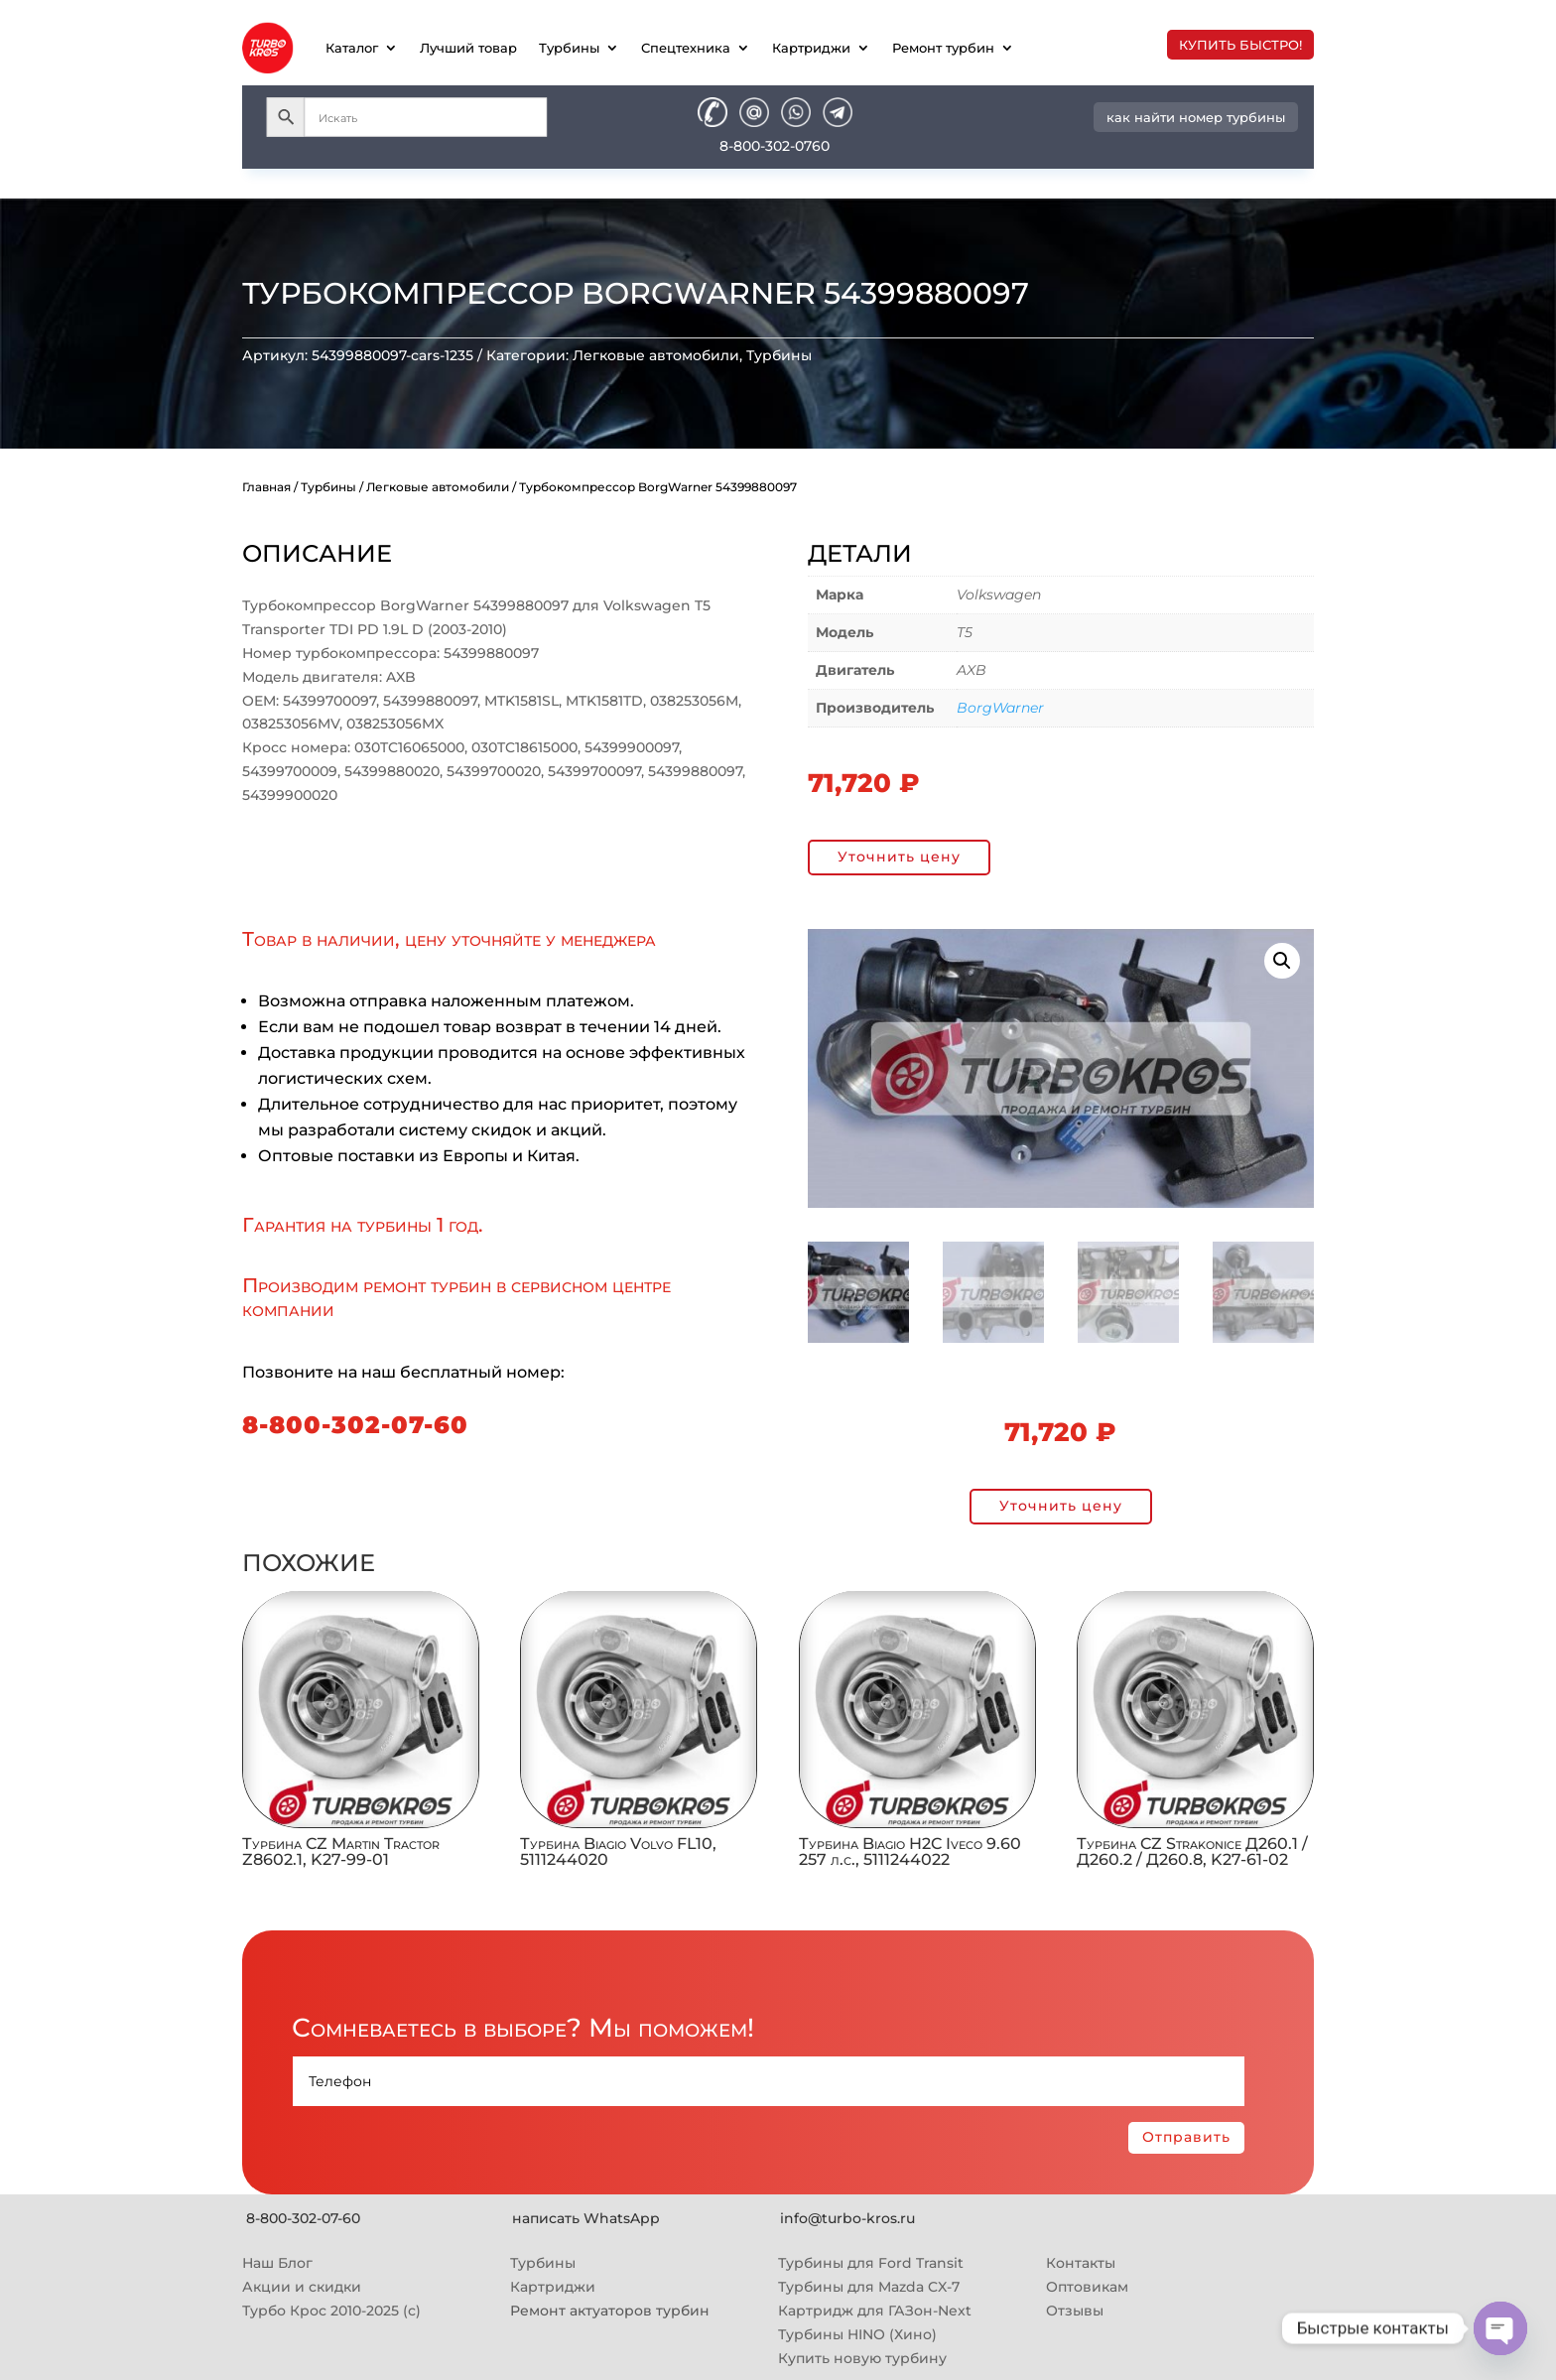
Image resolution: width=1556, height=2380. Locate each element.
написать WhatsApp (586, 2218)
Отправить (1186, 2137)
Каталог (351, 48)
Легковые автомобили (656, 355)
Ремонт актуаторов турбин (610, 2310)
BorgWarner (1000, 708)
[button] (1282, 961)
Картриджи (811, 48)
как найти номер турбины (1195, 117)
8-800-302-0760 (774, 146)
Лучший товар (468, 48)
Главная (266, 486)
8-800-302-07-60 (355, 1424)
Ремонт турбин (943, 48)
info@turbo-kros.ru (847, 2218)
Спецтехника (685, 48)
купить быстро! (1240, 45)
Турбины (569, 48)
